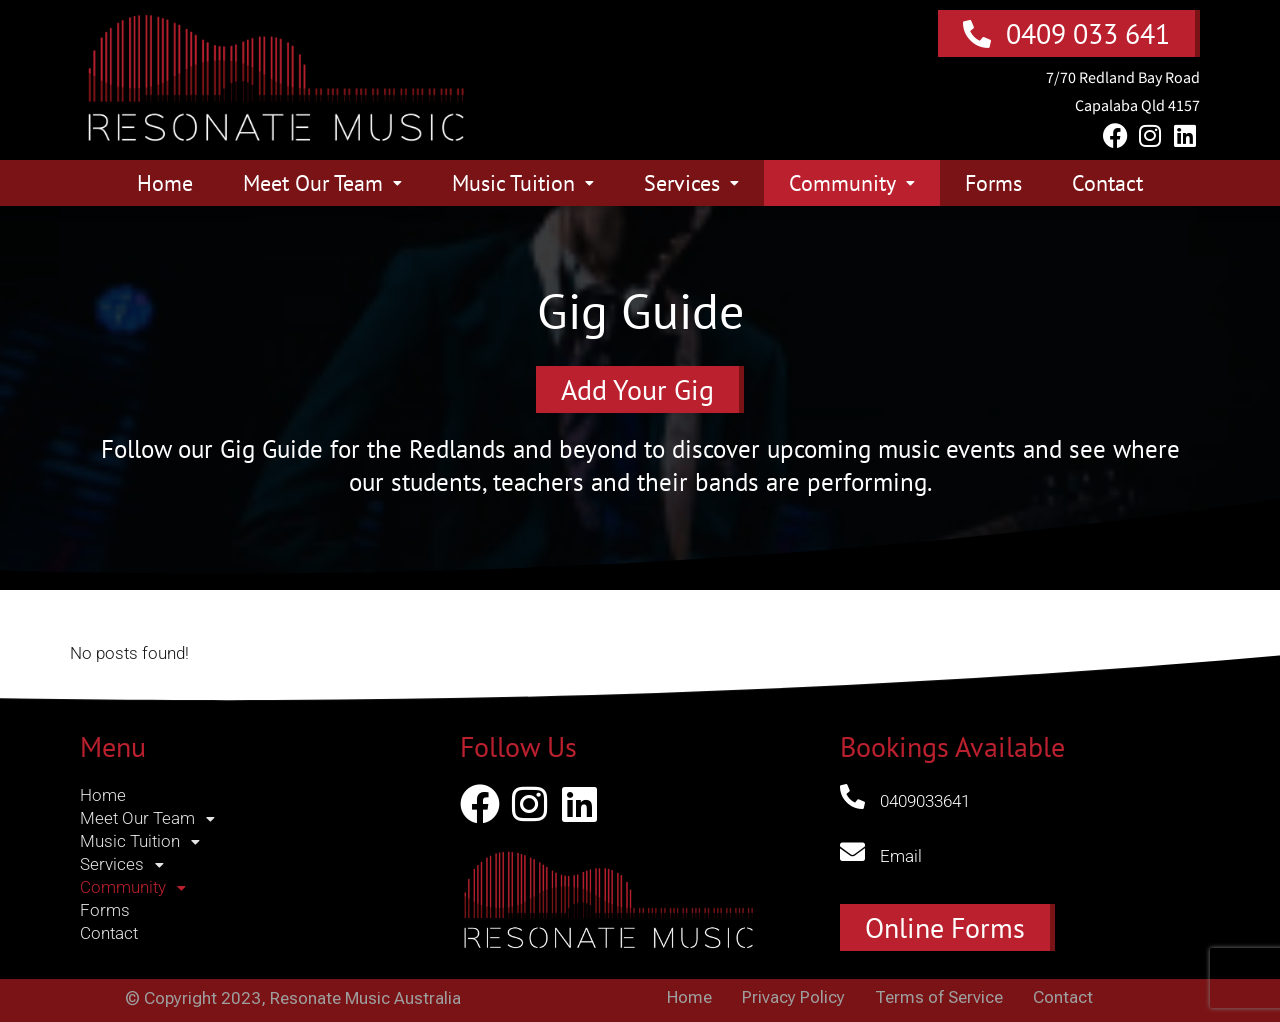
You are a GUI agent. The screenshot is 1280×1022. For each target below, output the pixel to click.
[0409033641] (852, 796)
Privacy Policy (793, 997)
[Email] (852, 851)
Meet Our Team (322, 183)
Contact (1107, 183)
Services (691, 183)
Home (165, 183)
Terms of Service (939, 997)
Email (901, 856)
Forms (993, 183)
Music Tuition (523, 183)
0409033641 (925, 801)
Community (852, 183)
